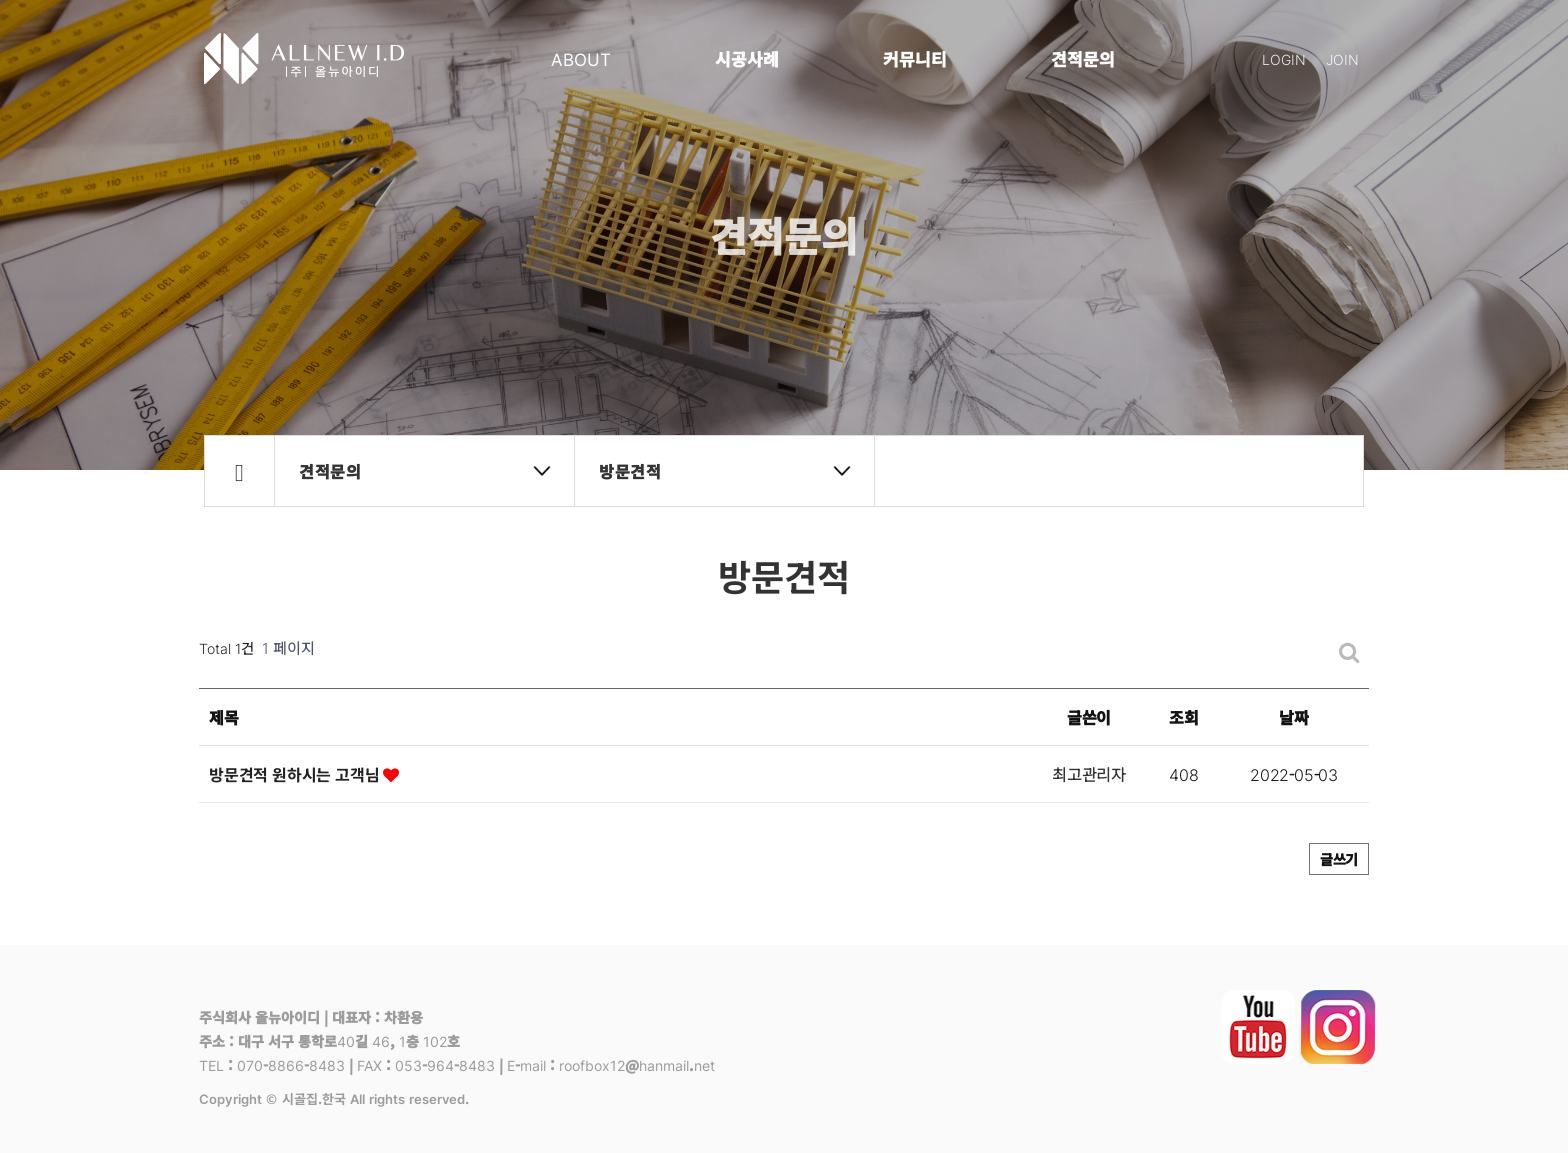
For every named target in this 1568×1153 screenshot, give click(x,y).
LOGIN (1284, 59)
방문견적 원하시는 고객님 (304, 774)
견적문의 (1083, 58)
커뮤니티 (915, 58)
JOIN (1342, 59)
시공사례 (747, 58)
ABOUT (581, 58)
